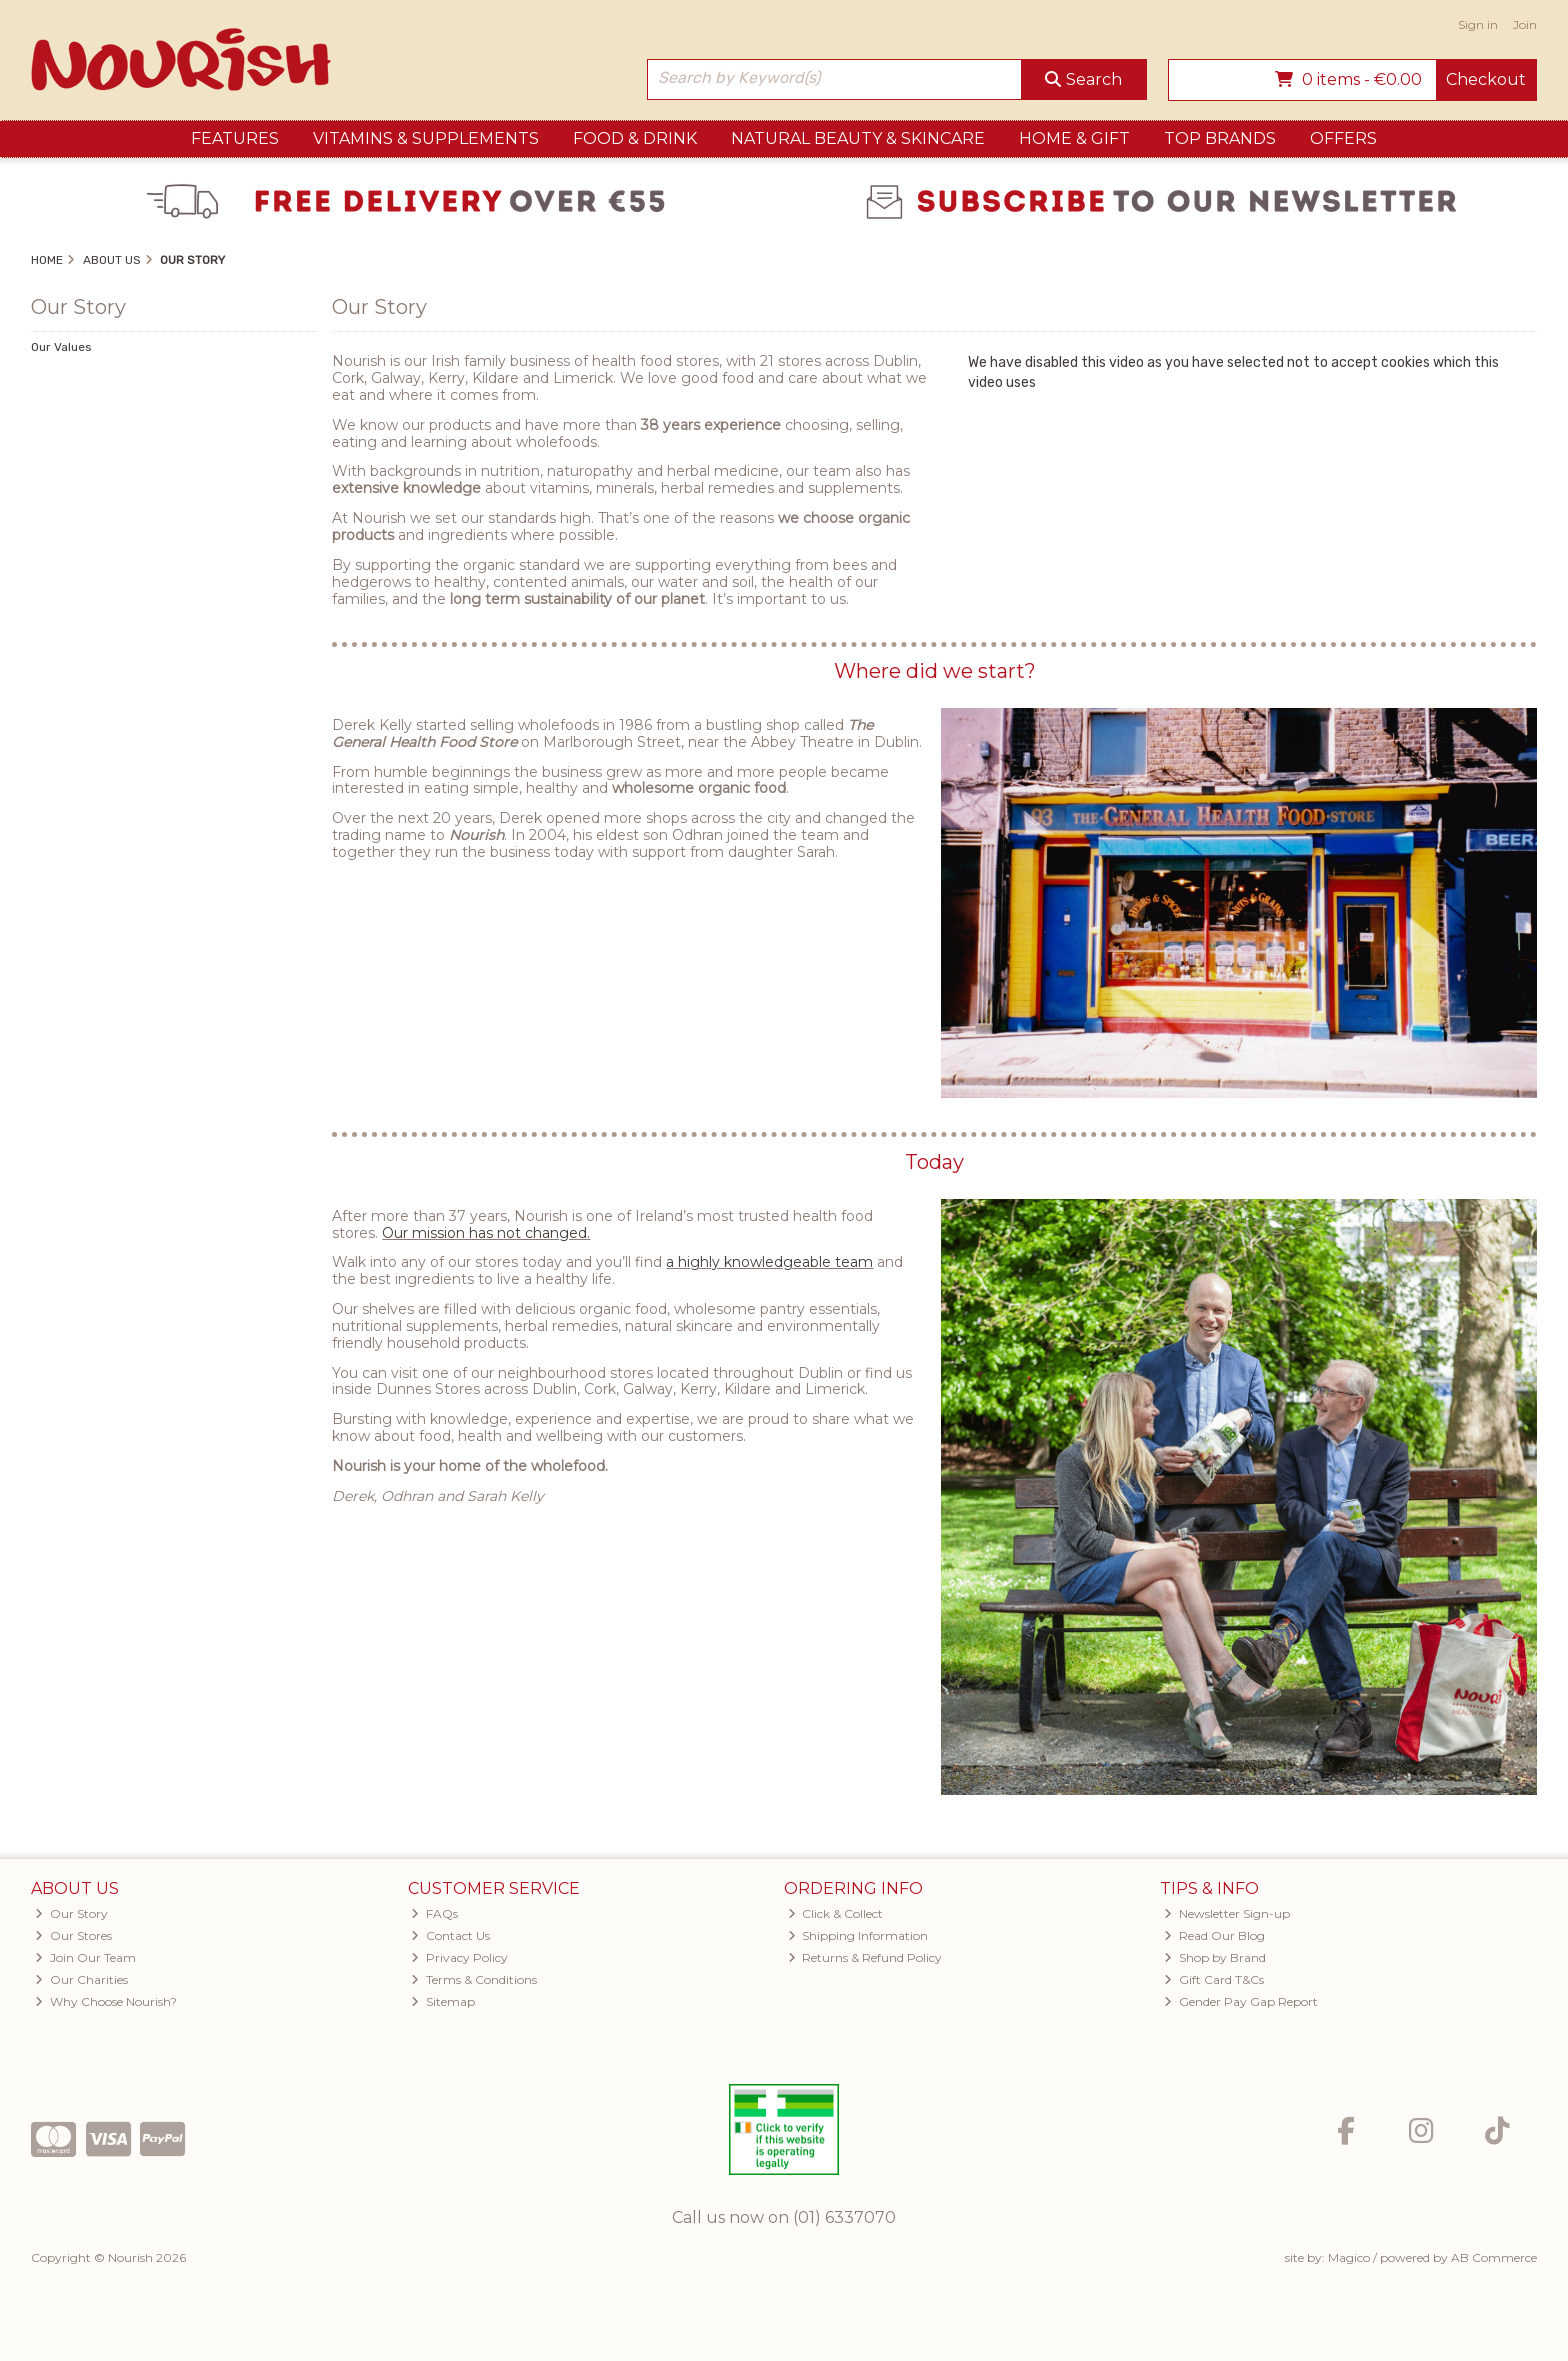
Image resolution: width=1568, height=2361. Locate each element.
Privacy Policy (459, 1957)
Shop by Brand (1215, 1957)
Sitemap (443, 2001)
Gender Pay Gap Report (1241, 2001)
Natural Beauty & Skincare (858, 138)
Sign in (1478, 24)
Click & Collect (836, 1913)
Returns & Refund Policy (865, 1957)
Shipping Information (858, 1935)
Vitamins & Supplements (426, 138)
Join (1525, 24)
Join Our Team (85, 1957)
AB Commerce (1494, 2257)
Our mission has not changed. (486, 1233)
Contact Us (450, 1935)
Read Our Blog (1214, 1935)
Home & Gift (1074, 138)
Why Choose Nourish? (106, 2001)
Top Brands (1220, 138)
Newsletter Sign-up (1227, 1913)
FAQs (434, 1913)
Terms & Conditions (474, 1979)
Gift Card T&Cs (1214, 1979)
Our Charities (81, 1979)
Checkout (1486, 79)
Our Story (71, 1913)
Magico (1349, 2257)
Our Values (61, 347)
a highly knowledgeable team (769, 1262)
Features (235, 138)
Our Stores (73, 1935)
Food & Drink (635, 138)
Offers (1343, 138)
